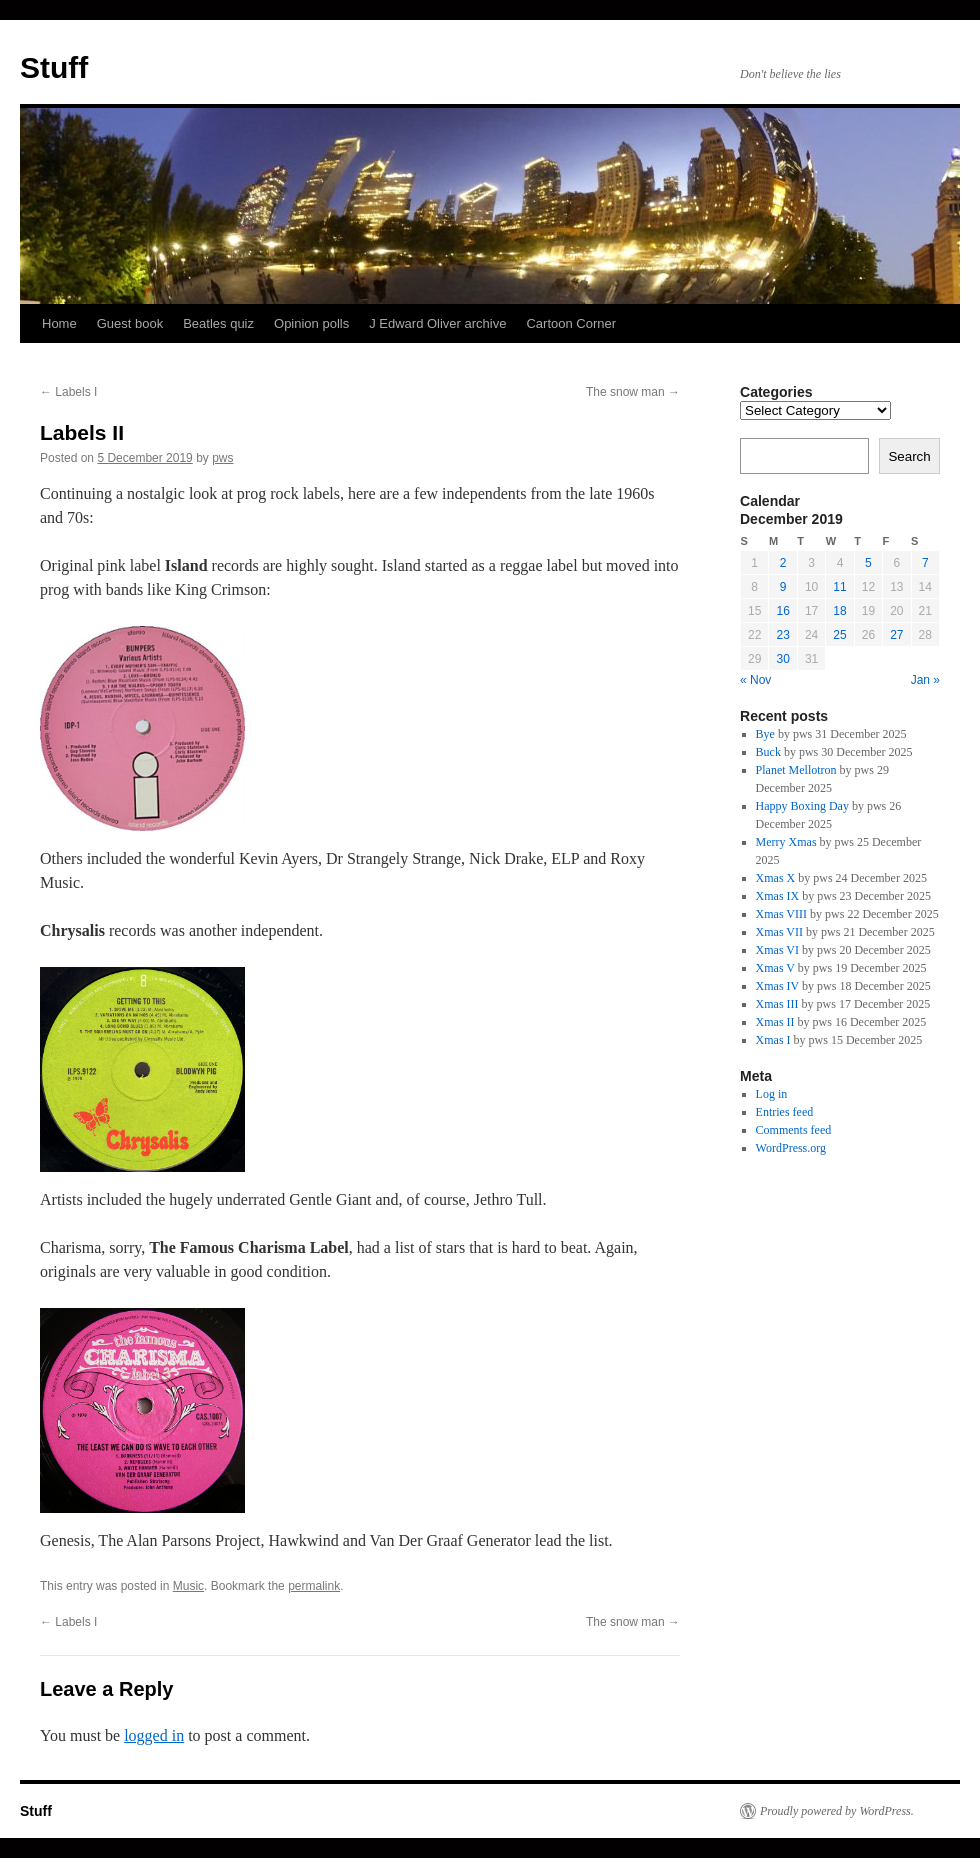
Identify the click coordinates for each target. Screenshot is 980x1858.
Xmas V (775, 968)
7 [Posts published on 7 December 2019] (925, 563)
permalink (314, 1586)
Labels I (68, 392)
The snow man (633, 392)
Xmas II (775, 1022)
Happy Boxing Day (802, 806)
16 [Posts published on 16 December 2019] (782, 611)
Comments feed (794, 1130)
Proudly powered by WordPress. (837, 1811)
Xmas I (773, 1040)
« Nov (755, 680)
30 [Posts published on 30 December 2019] (782, 659)
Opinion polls (311, 323)
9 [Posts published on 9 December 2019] (783, 587)
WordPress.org (791, 1148)
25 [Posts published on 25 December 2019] (839, 635)
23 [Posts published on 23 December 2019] (782, 635)
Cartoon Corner (571, 323)
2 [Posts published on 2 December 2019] (783, 563)
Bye (765, 734)
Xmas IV (777, 986)
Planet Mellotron (796, 770)
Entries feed (785, 1112)
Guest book (130, 323)
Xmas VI (777, 950)
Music (188, 1586)
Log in (772, 1094)
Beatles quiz (218, 323)
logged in (154, 1735)
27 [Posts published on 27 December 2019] (896, 635)
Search (909, 456)
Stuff (54, 67)
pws (222, 458)
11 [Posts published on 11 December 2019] (839, 587)
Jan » (925, 680)
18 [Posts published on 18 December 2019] (839, 611)
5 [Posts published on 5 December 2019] (868, 563)
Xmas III (777, 1004)
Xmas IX (778, 896)
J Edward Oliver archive (437, 323)
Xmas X (776, 878)
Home (59, 323)
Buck (768, 752)
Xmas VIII (781, 914)
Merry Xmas (786, 842)
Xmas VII (779, 932)
